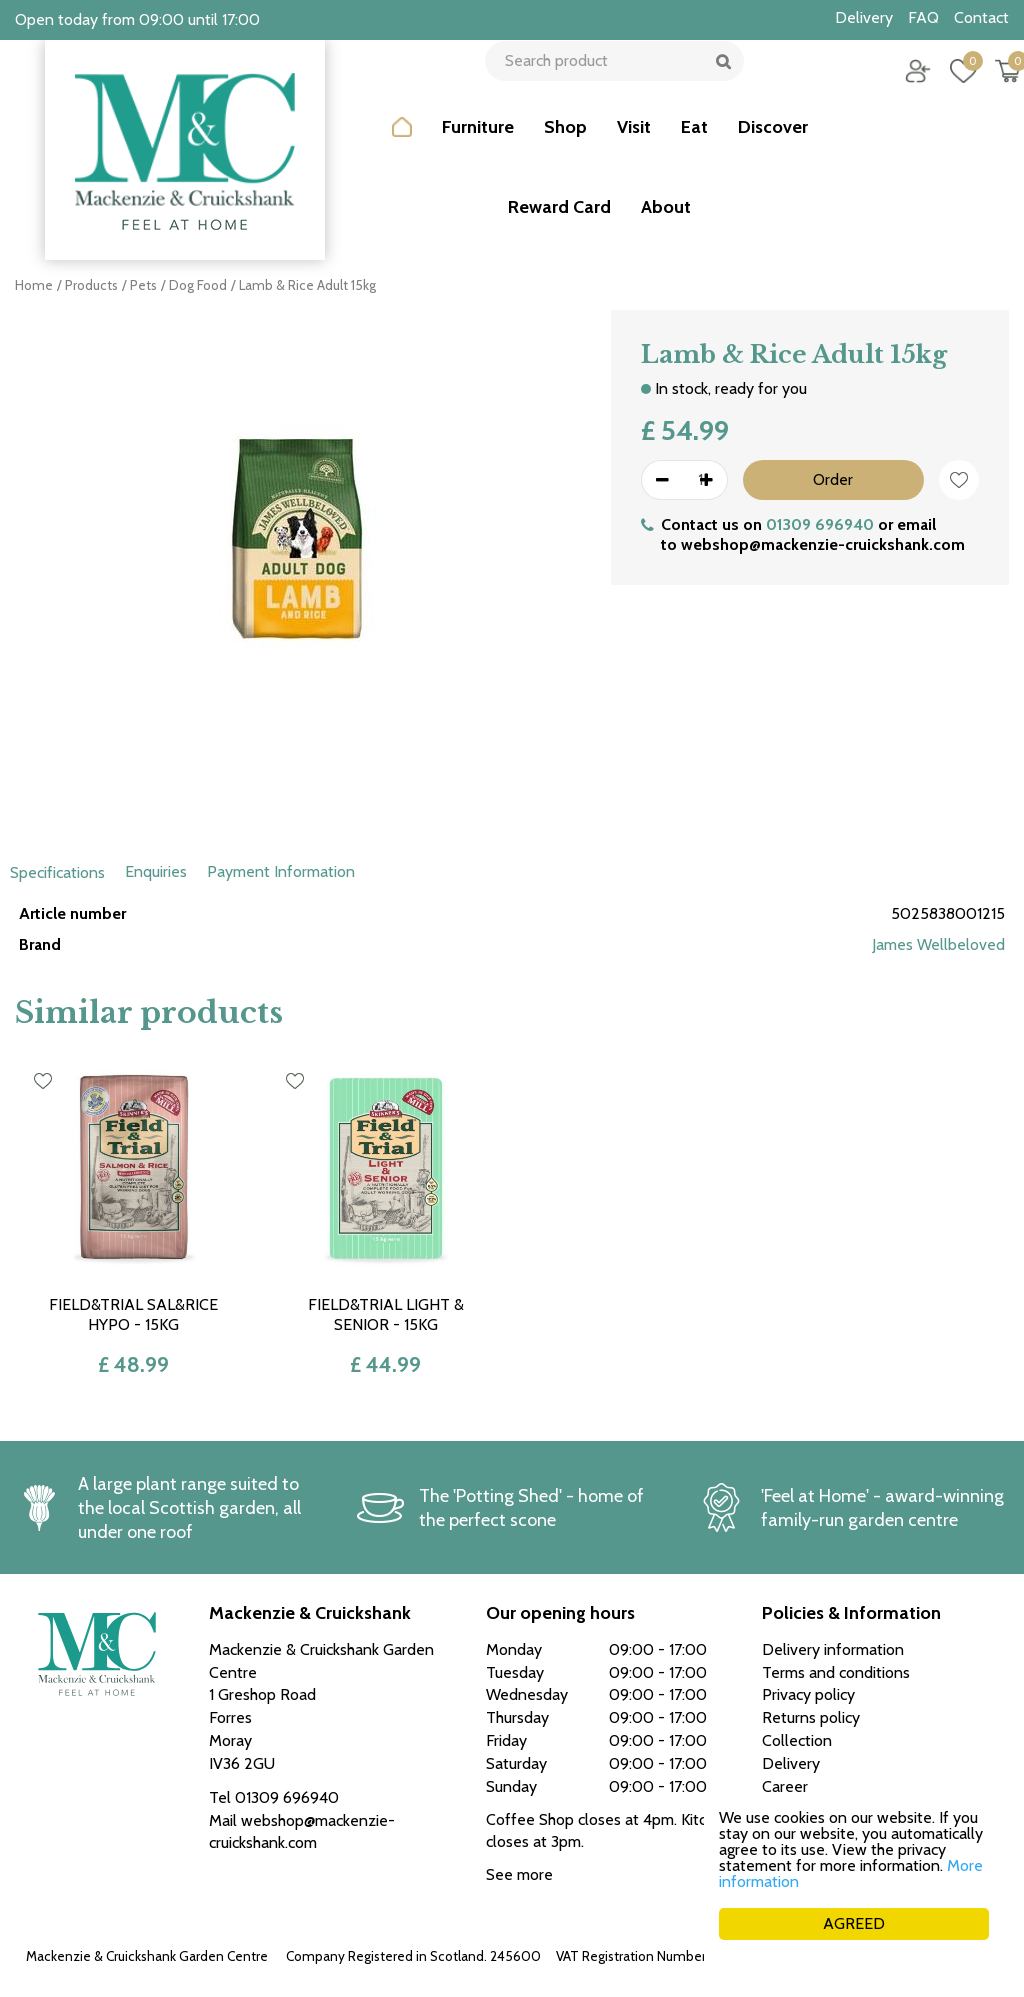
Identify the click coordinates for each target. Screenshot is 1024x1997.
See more (519, 1874)
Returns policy (811, 1717)
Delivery (791, 1763)
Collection (797, 1740)
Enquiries (156, 871)
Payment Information (281, 871)
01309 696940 (820, 524)
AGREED (854, 1923)
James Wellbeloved (938, 944)
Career (785, 1786)
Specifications (57, 872)
